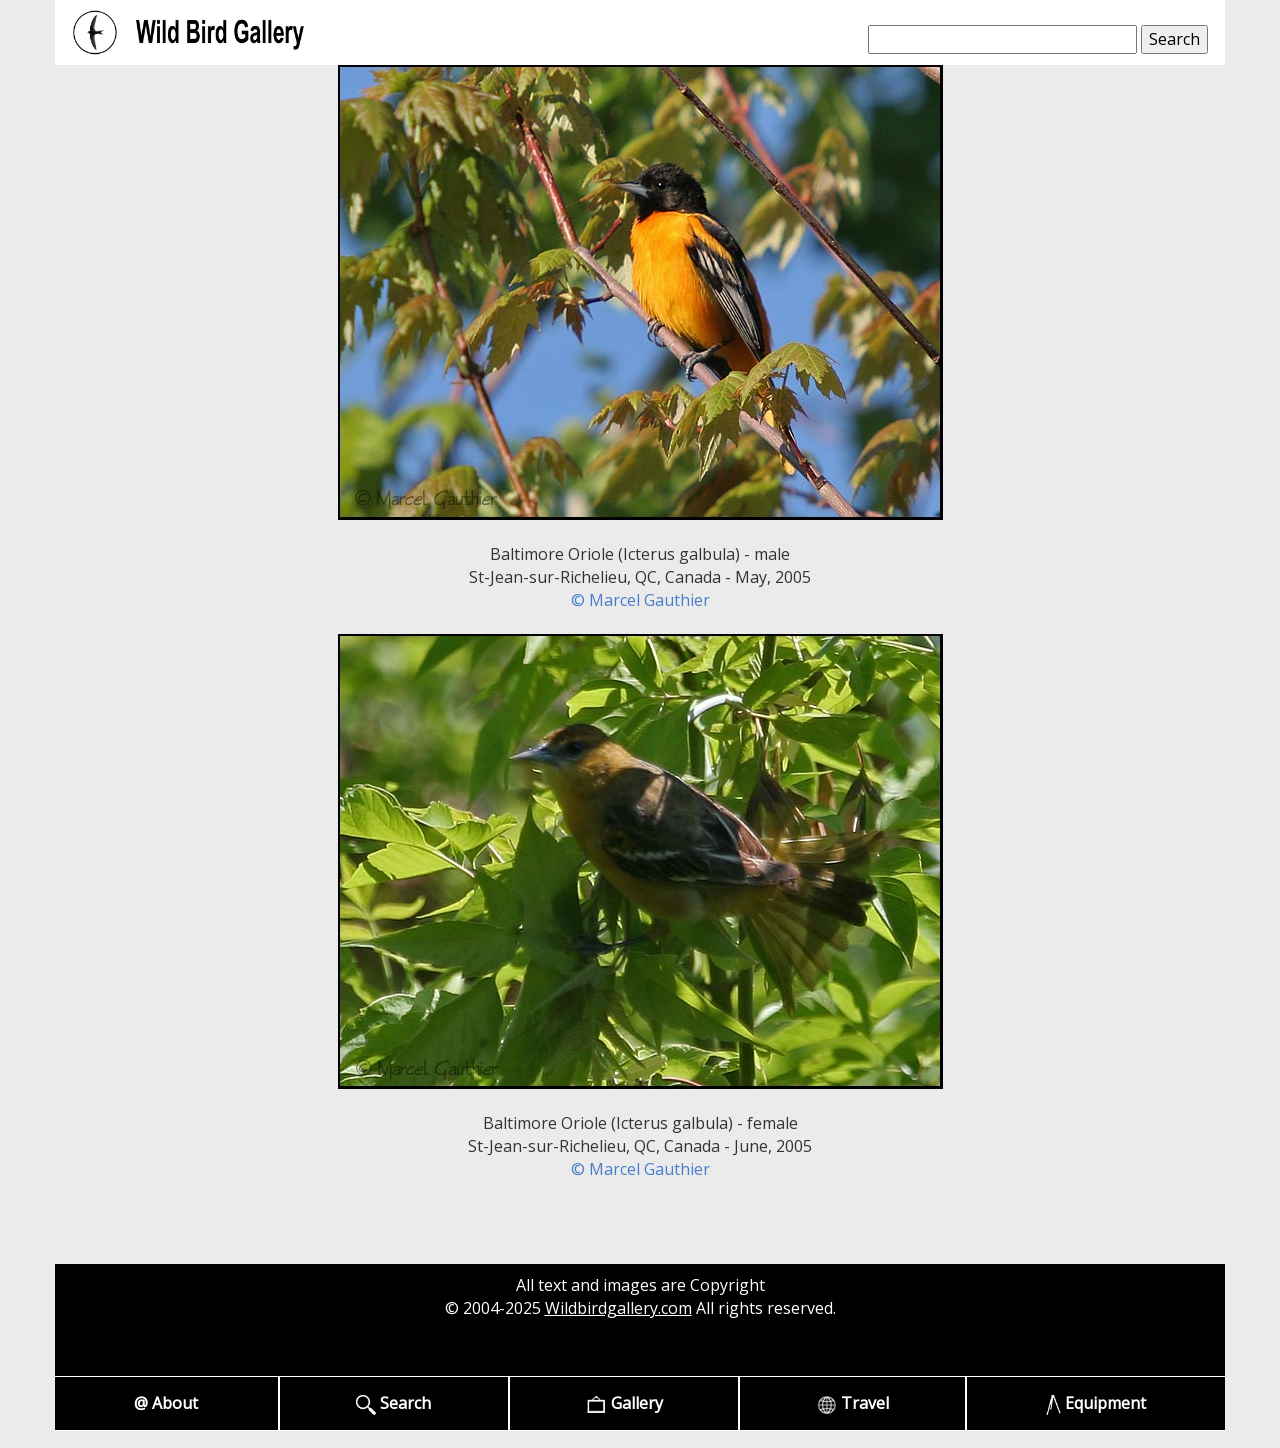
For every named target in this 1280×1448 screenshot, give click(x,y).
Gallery (624, 1403)
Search (393, 1403)
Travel (853, 1403)
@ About (166, 1403)
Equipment (1096, 1403)
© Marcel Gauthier (640, 600)
